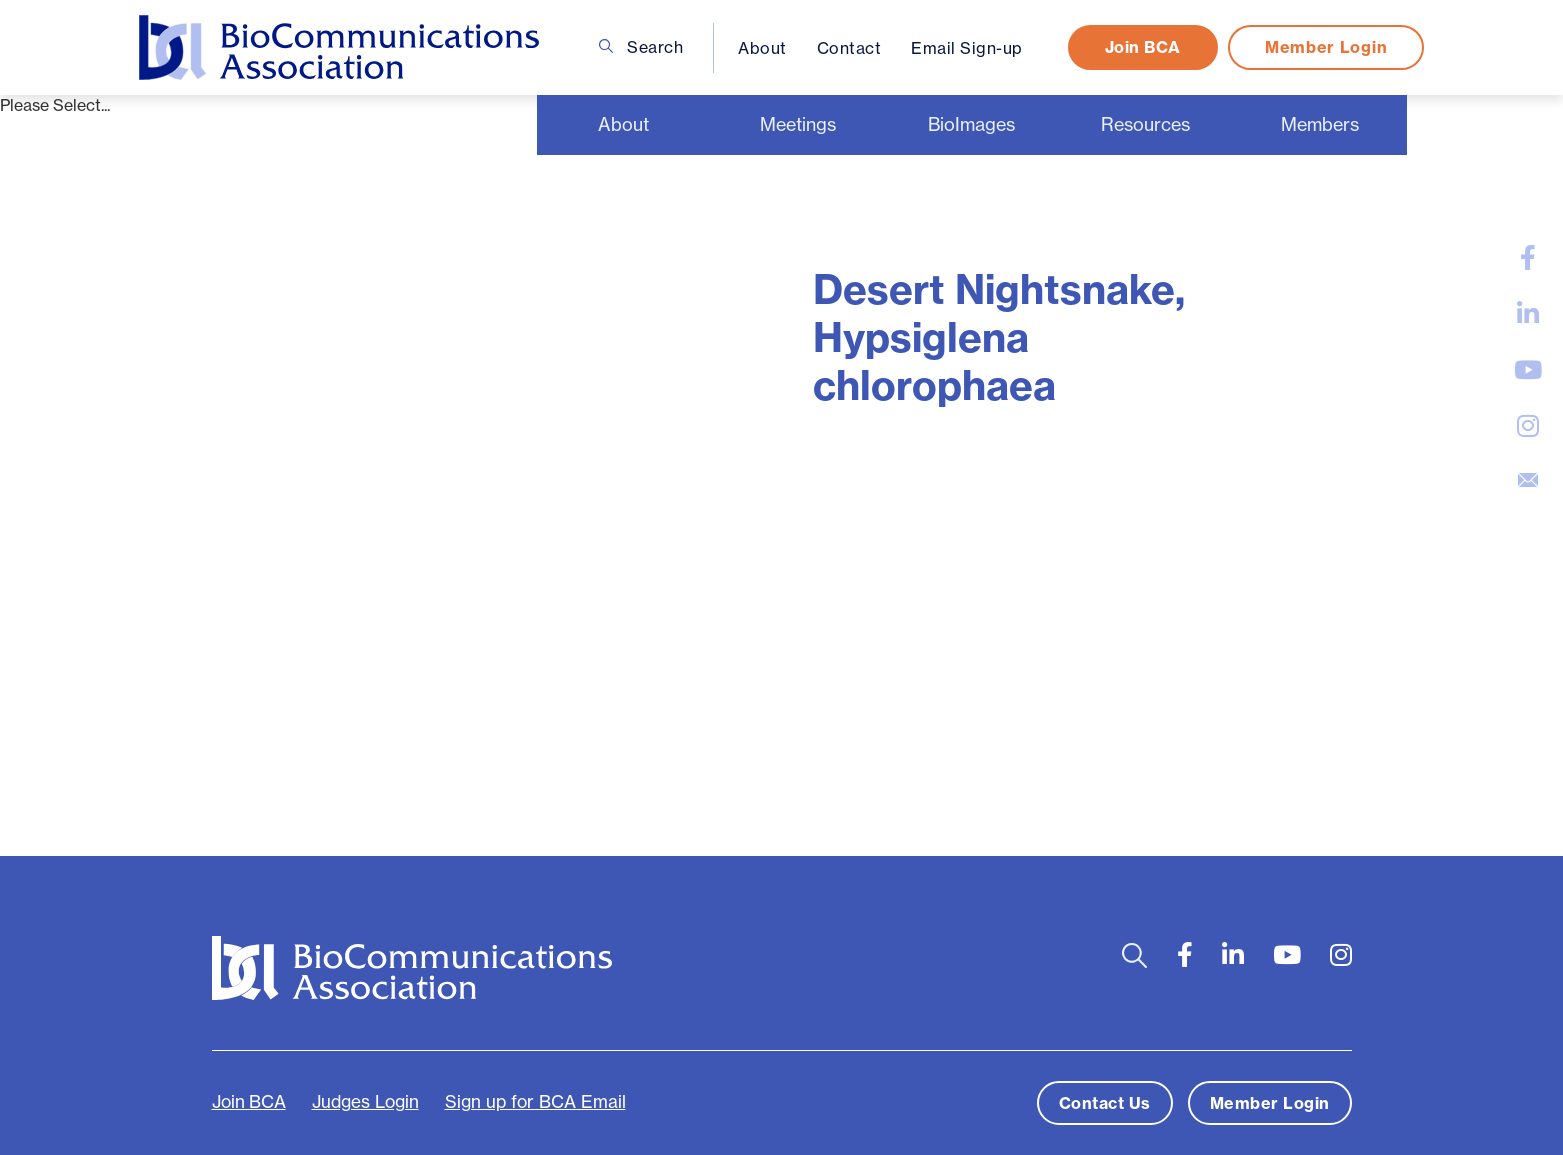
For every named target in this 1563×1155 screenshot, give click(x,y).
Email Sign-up (967, 48)
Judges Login (365, 1102)
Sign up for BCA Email (535, 1102)
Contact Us (1105, 1103)
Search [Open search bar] (641, 47)
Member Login (1326, 47)
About (762, 48)
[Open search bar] (1134, 955)
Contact (849, 48)
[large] (1528, 258)
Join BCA (1143, 47)
